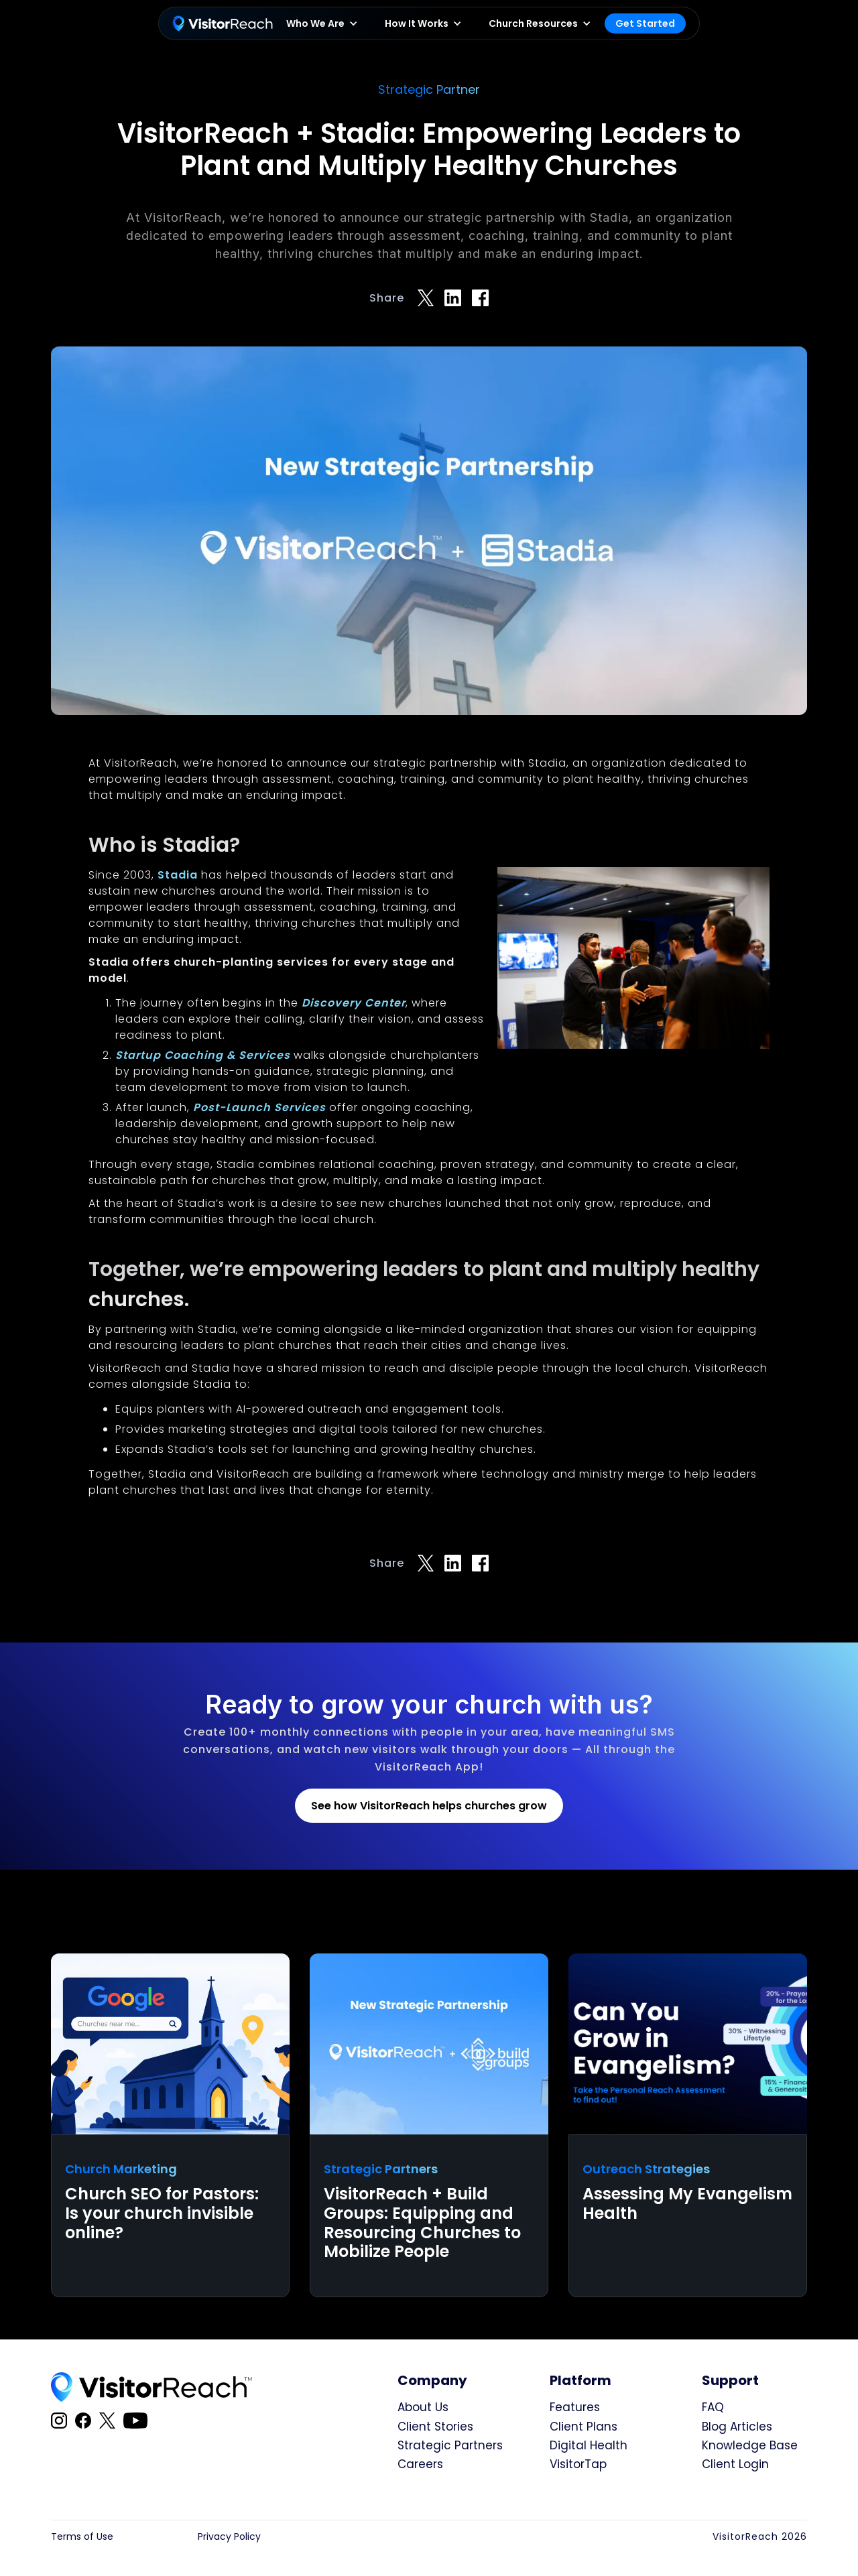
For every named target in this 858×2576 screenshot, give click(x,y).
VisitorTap (578, 2464)
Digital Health (588, 2445)
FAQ (713, 2407)
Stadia (178, 875)
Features (575, 2407)
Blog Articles (737, 2426)
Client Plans (583, 2426)
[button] (322, 24)
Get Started (645, 23)
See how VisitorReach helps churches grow (429, 1805)
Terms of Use (82, 2536)
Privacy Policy (229, 2536)
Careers (420, 2464)
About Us (422, 2407)
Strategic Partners (450, 2445)
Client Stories (435, 2426)
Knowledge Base (750, 2445)
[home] (222, 23)
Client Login (735, 2464)
